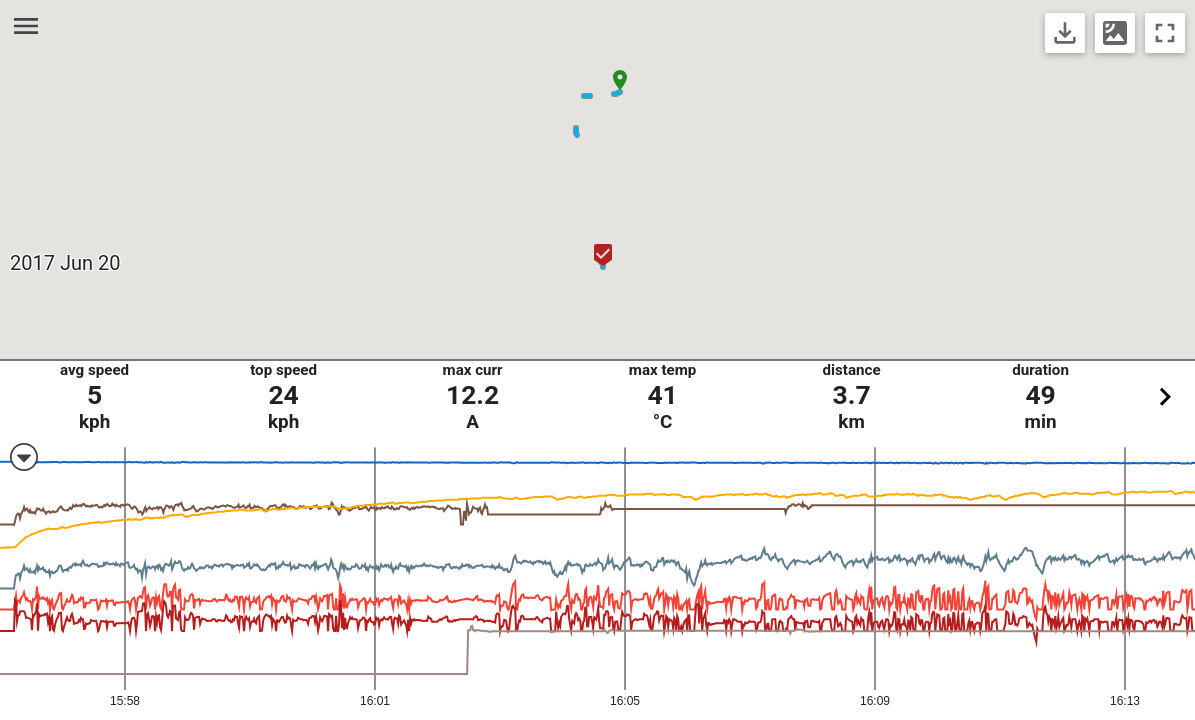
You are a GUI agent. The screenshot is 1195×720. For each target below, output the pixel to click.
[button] (620, 80)
